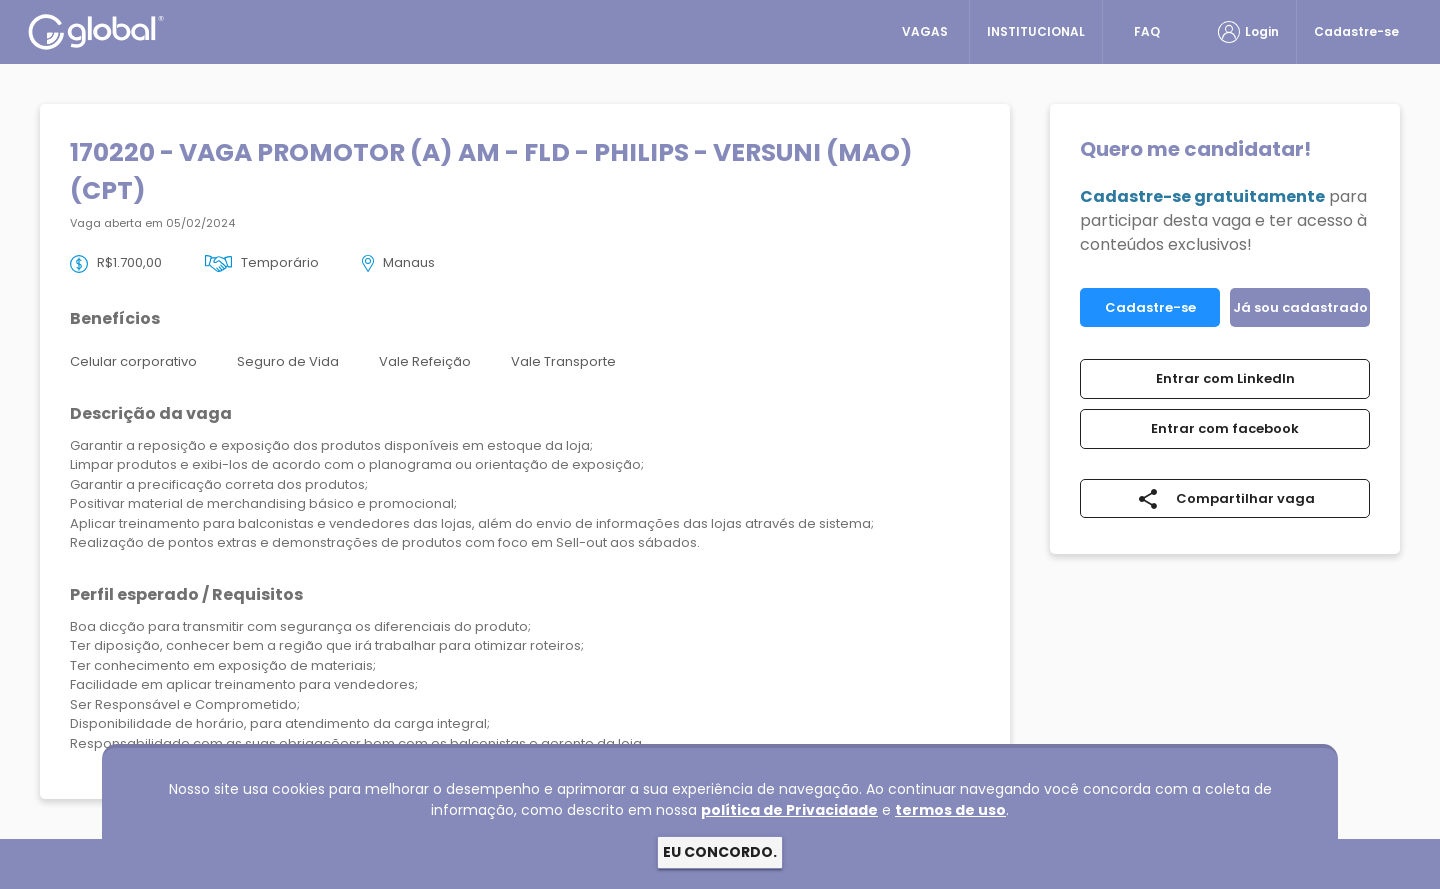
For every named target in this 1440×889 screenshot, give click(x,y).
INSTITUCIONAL (1036, 31)
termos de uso (950, 810)
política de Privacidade (789, 810)
